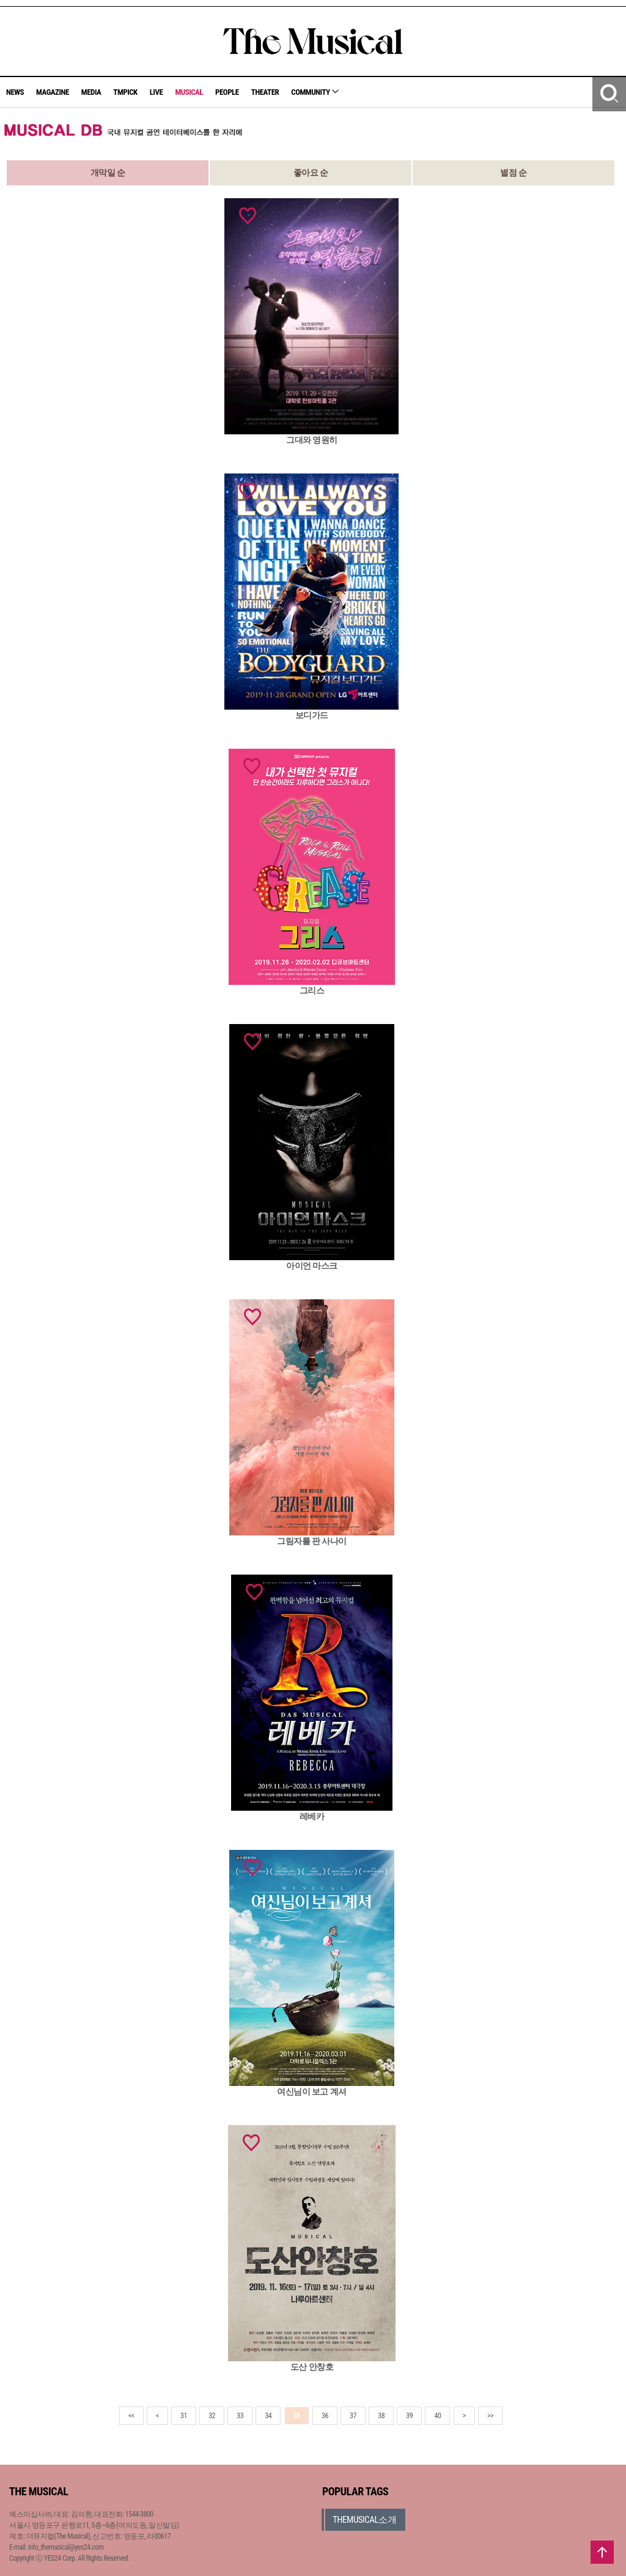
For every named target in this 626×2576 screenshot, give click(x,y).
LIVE (156, 92)
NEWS (15, 92)
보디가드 (311, 715)
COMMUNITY (315, 92)
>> (490, 2415)
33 (240, 2415)
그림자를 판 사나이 (311, 1541)
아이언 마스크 (311, 1266)
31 (183, 2415)
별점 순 (513, 172)
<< (131, 2415)
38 (381, 2415)
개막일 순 (107, 172)
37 (353, 2415)
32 (211, 2415)
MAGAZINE (52, 92)
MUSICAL (189, 92)
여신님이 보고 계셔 (311, 2091)
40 (437, 2415)
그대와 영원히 (311, 440)
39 (409, 2415)
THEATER (265, 92)
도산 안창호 (311, 2367)
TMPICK (125, 92)
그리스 (312, 990)
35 (296, 2415)
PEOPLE (227, 92)
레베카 (312, 1816)
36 (325, 2415)
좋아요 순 (310, 172)
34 (268, 2415)
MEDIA (91, 92)
